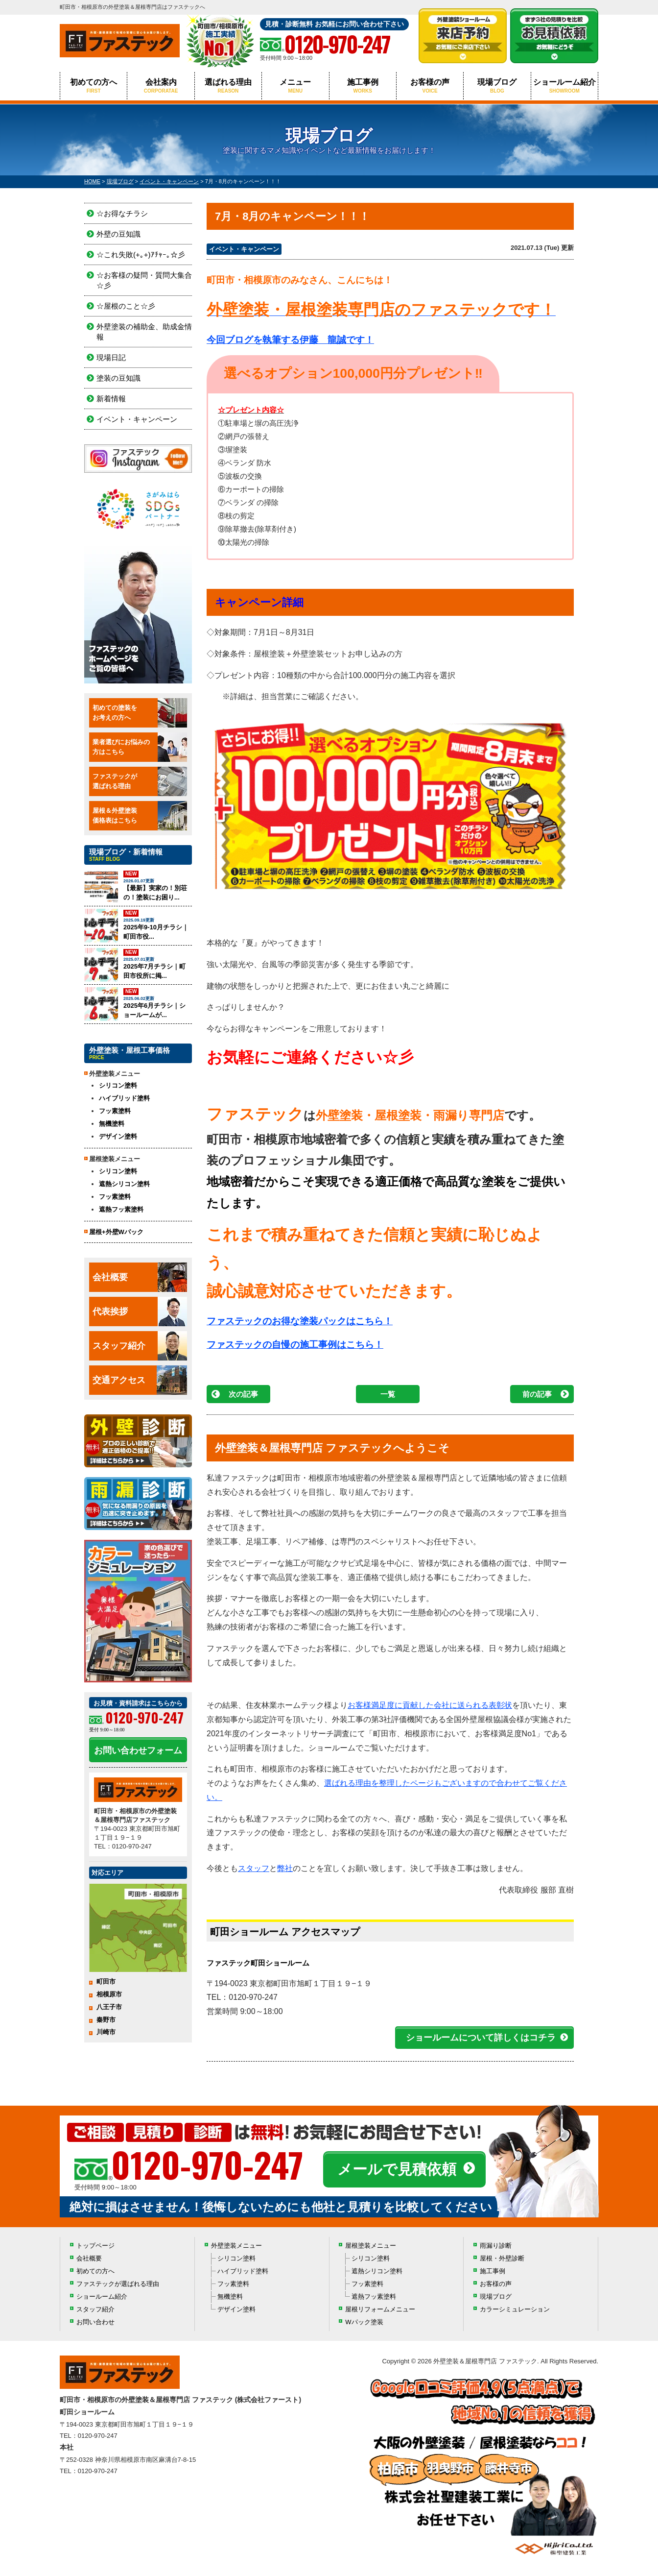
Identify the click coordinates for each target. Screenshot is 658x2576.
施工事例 (362, 86)
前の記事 (537, 1394)
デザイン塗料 (118, 1136)
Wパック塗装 (364, 2322)
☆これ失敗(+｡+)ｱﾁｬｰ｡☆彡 (140, 254)
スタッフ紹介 (140, 1346)
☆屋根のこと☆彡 (125, 306)
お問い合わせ (95, 2322)
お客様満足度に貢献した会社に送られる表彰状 (430, 1705)
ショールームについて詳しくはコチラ (481, 2037)
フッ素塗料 (115, 1111)
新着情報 (111, 398)
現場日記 (111, 357)
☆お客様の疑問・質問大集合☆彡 (144, 280)
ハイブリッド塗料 (124, 1098)
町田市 (106, 1981)
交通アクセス (140, 1380)
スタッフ (253, 1868)
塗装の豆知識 (118, 378)
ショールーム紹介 (564, 86)
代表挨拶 (140, 1311)
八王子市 (109, 2007)
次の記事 (243, 1394)
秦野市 (106, 2019)
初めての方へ (93, 86)
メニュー (295, 86)
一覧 (387, 1394)
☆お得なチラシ (122, 213)
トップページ (95, 2245)
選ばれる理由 (228, 86)
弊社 (285, 1868)
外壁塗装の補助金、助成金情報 (144, 331)
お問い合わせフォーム (138, 1750)
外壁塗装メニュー (236, 2245)
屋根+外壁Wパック (116, 1232)
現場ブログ (497, 86)
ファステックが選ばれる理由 (117, 2283)
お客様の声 (430, 86)
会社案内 (160, 86)
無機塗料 (111, 1123)
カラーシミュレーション (515, 2309)
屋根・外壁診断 (502, 2258)
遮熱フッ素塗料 (121, 1209)
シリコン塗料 (118, 1085)
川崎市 (106, 2032)
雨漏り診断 (496, 2245)
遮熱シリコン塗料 (124, 1184)
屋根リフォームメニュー (380, 2309)
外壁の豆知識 (118, 234)
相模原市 (109, 1994)
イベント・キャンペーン (244, 249)
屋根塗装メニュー (370, 2245)
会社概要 (140, 1277)
